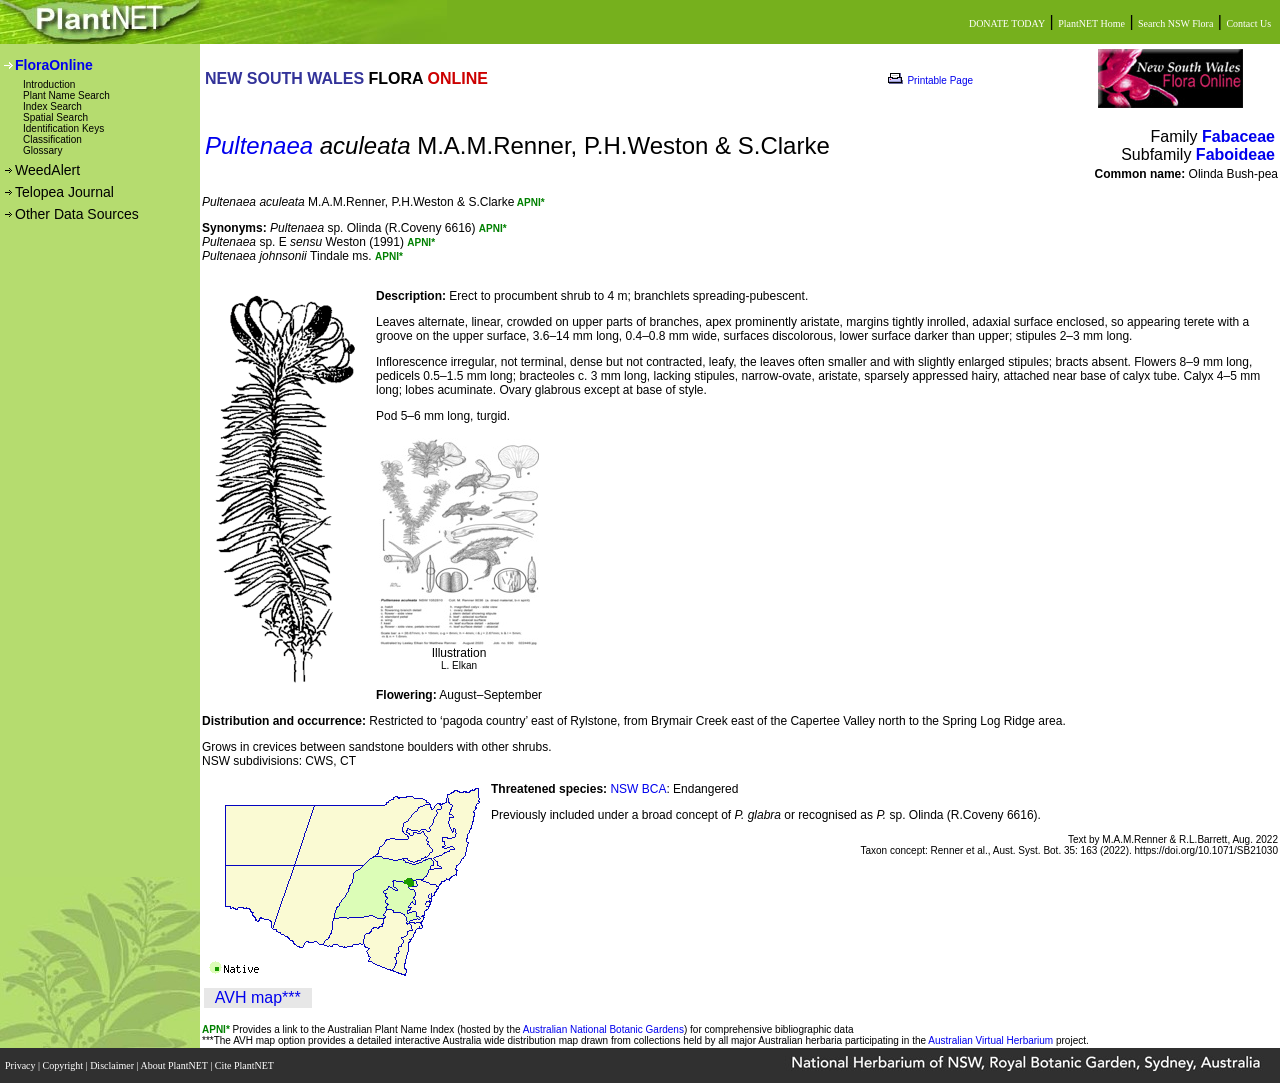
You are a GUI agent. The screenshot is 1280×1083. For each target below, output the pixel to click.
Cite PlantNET (245, 1065)
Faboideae (1235, 154)
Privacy (21, 1065)
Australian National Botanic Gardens (603, 1029)
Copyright (64, 1065)
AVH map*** (258, 997)
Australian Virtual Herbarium (990, 1040)
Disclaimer (113, 1065)
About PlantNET (175, 1065)
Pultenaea (259, 145)
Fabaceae (1238, 136)
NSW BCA (638, 789)
